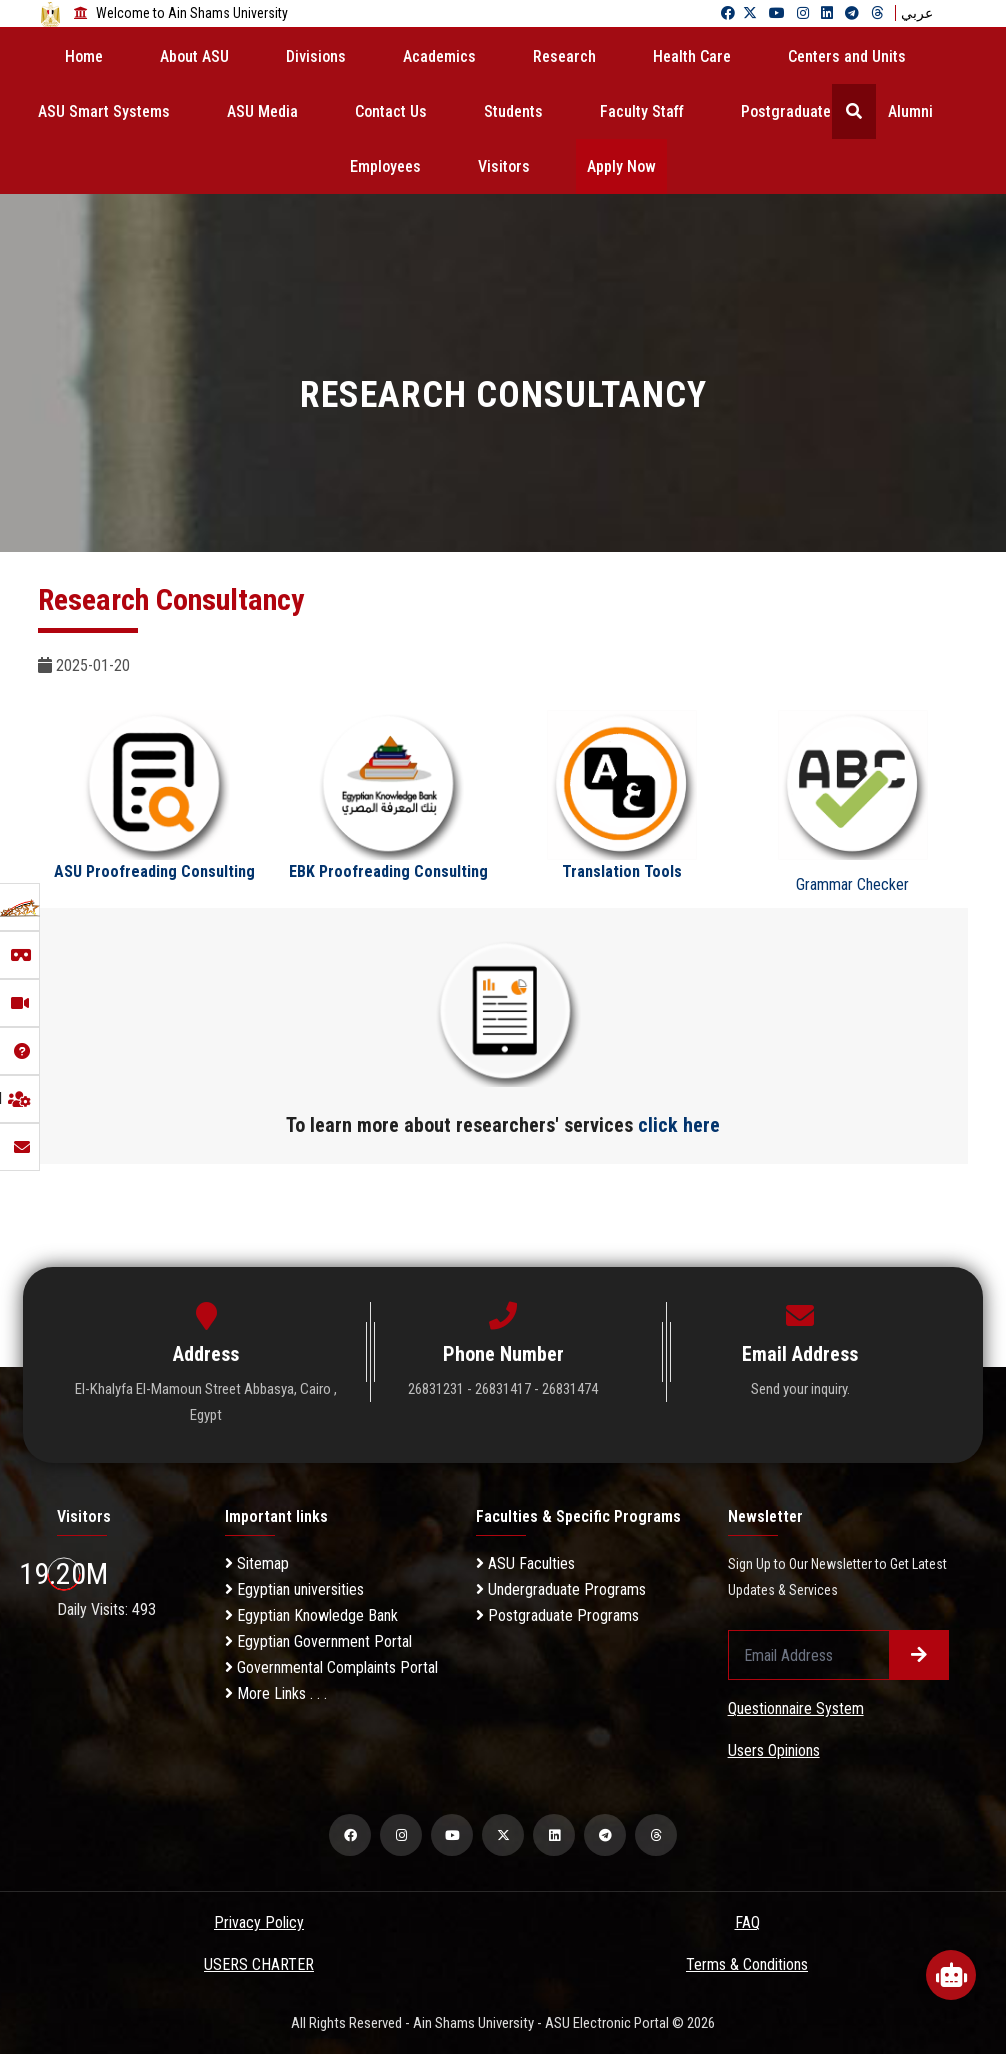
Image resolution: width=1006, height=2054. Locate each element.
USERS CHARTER (259, 1964)
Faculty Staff (642, 111)
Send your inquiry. (800, 1389)
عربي (917, 13)
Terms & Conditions (747, 1964)
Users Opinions (774, 1750)
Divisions (316, 56)
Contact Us (391, 111)
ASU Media (262, 111)
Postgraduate (786, 111)
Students (513, 111)
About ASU (194, 56)
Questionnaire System (796, 1708)
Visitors (504, 166)
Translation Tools (622, 871)
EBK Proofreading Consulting (388, 871)
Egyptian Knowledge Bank (311, 1615)
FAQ (747, 1922)
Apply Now (621, 166)
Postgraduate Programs (557, 1615)
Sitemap (257, 1563)
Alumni (910, 111)
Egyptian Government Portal (318, 1641)
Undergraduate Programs (561, 1589)
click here (679, 1125)
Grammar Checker (852, 884)
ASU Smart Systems (104, 111)
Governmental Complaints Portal (331, 1667)
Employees (385, 166)
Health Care (692, 56)
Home (84, 56)
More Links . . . (276, 1693)
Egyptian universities (294, 1589)
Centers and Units (847, 56)
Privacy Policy (259, 1922)
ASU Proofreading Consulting (154, 871)
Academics (439, 56)
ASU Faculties (525, 1563)
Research (564, 56)
